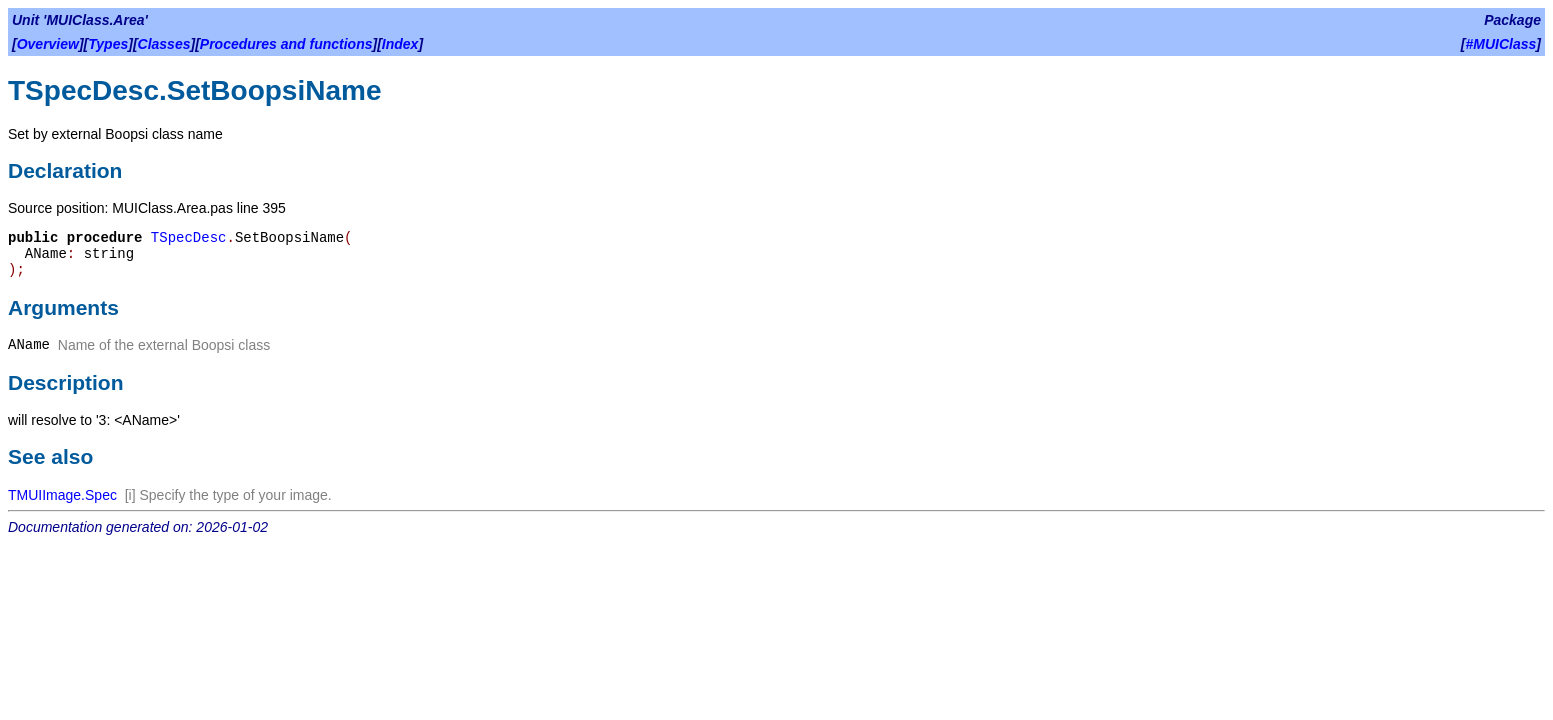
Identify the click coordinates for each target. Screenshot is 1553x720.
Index (400, 44)
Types (108, 44)
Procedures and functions (286, 44)
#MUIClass (1501, 44)
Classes (164, 44)
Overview (48, 44)
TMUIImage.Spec (62, 495)
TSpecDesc (189, 238)
